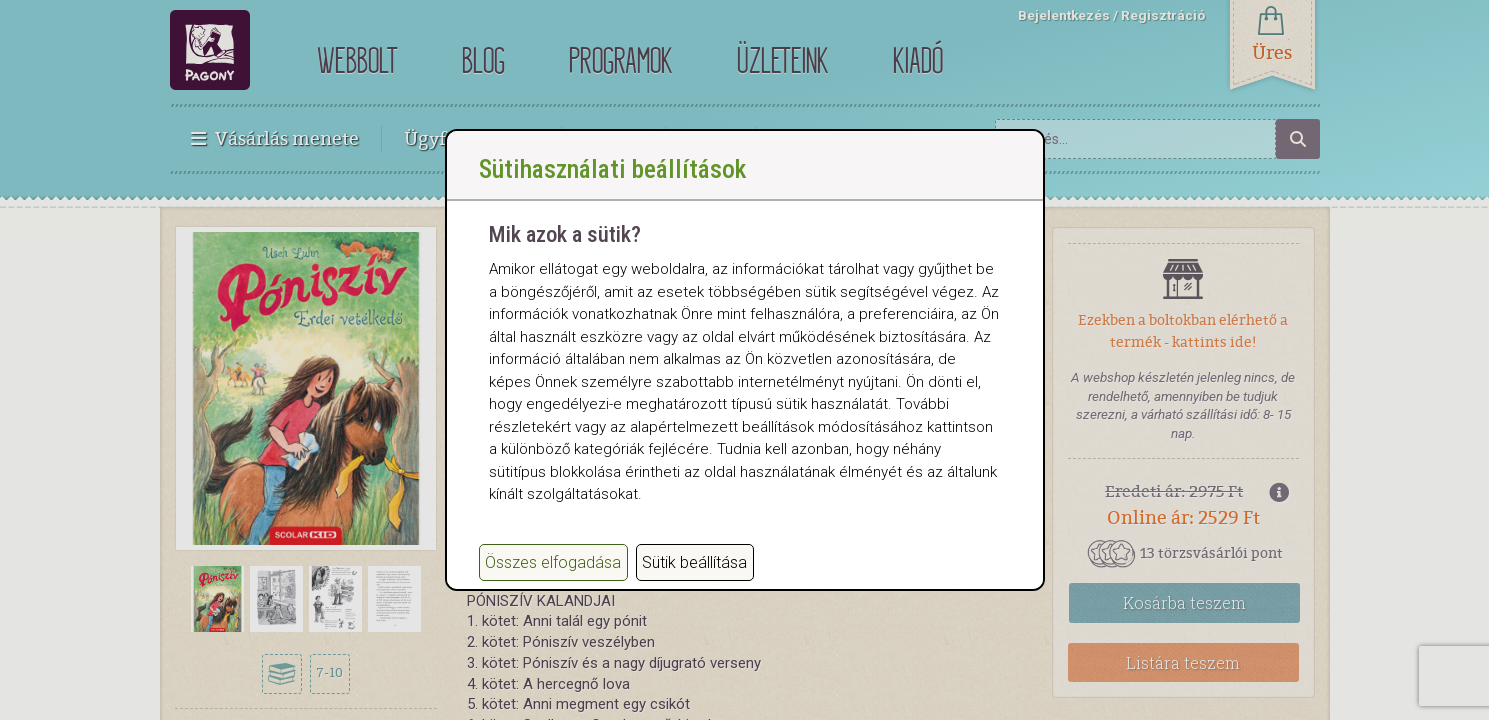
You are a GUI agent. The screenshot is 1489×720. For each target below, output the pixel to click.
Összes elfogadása (553, 582)
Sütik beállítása (694, 582)
